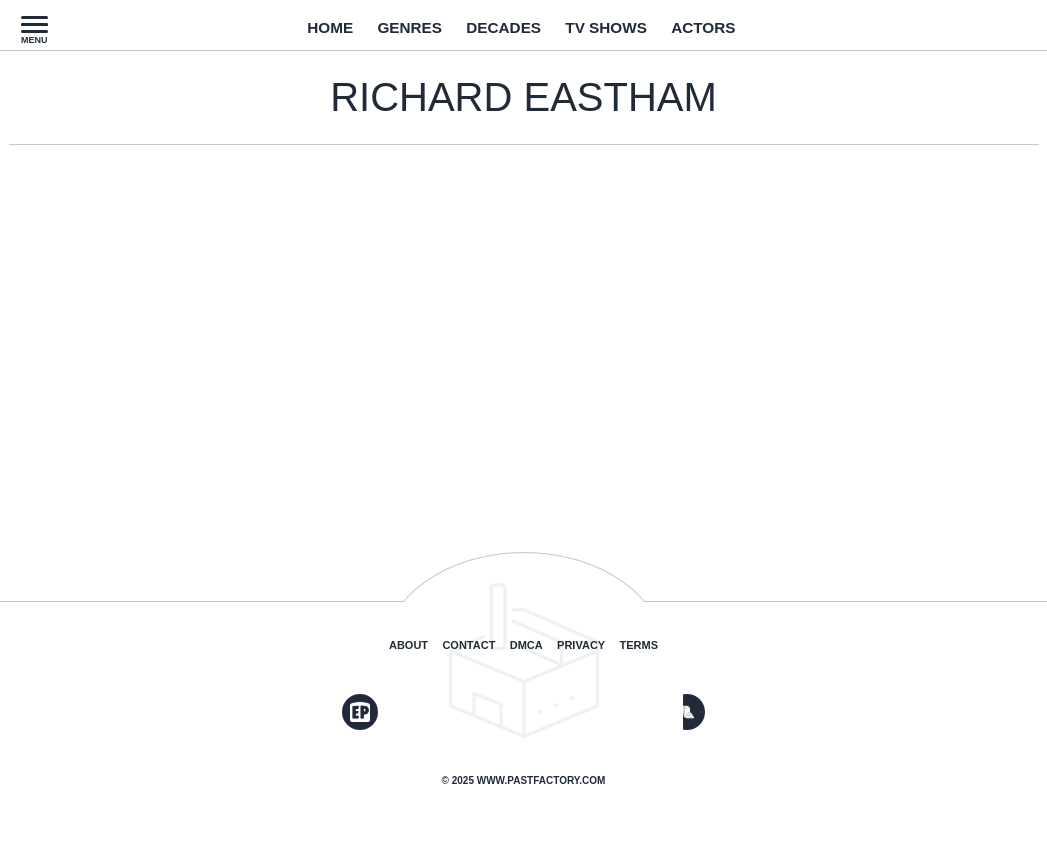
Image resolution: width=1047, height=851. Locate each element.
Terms (639, 645)
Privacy (581, 645)
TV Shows (617, 33)
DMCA (526, 645)
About (408, 645)
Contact (468, 645)
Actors (728, 33)
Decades (500, 33)
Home (303, 33)
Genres (393, 33)
